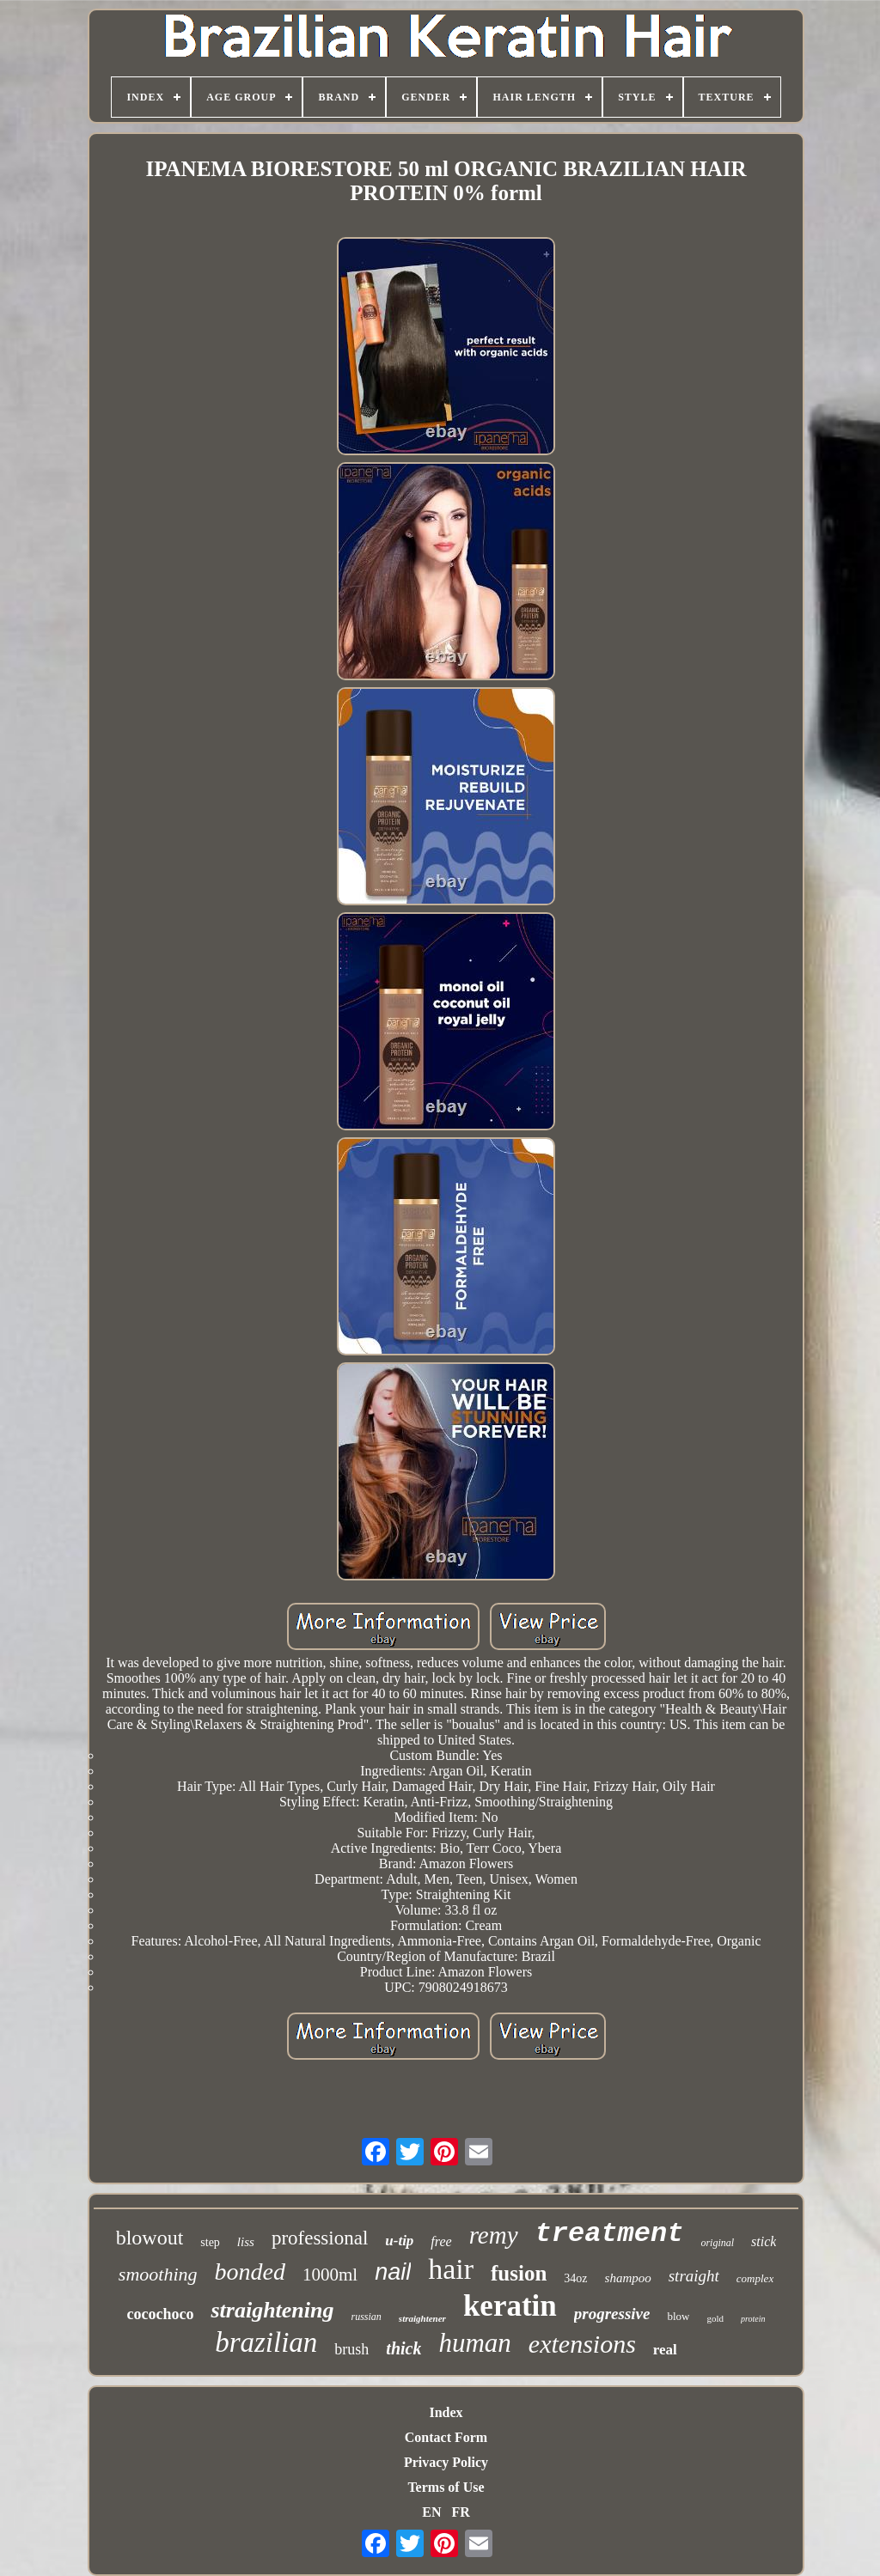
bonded (250, 2271)
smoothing (158, 2274)
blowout (150, 2237)
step (210, 2242)
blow (678, 2316)
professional (320, 2238)
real (665, 2350)
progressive (612, 2314)
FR (460, 2512)
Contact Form (446, 2437)
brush (351, 2349)
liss (245, 2242)
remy (493, 2235)
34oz (575, 2278)
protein (753, 2318)
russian (366, 2317)
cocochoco (159, 2314)
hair (451, 2269)
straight (694, 2276)
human (474, 2343)
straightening (272, 2310)
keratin (510, 2306)
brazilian (266, 2342)
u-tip (399, 2240)
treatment (609, 2234)
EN (431, 2512)
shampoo (628, 2278)
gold (715, 2318)
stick (763, 2241)
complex (754, 2278)
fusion (519, 2273)
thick (403, 2348)
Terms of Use (445, 2487)
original (717, 2243)
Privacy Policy (446, 2462)
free (441, 2241)
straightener (422, 2318)
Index (445, 2412)
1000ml (330, 2274)
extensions (582, 2343)
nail (393, 2272)
